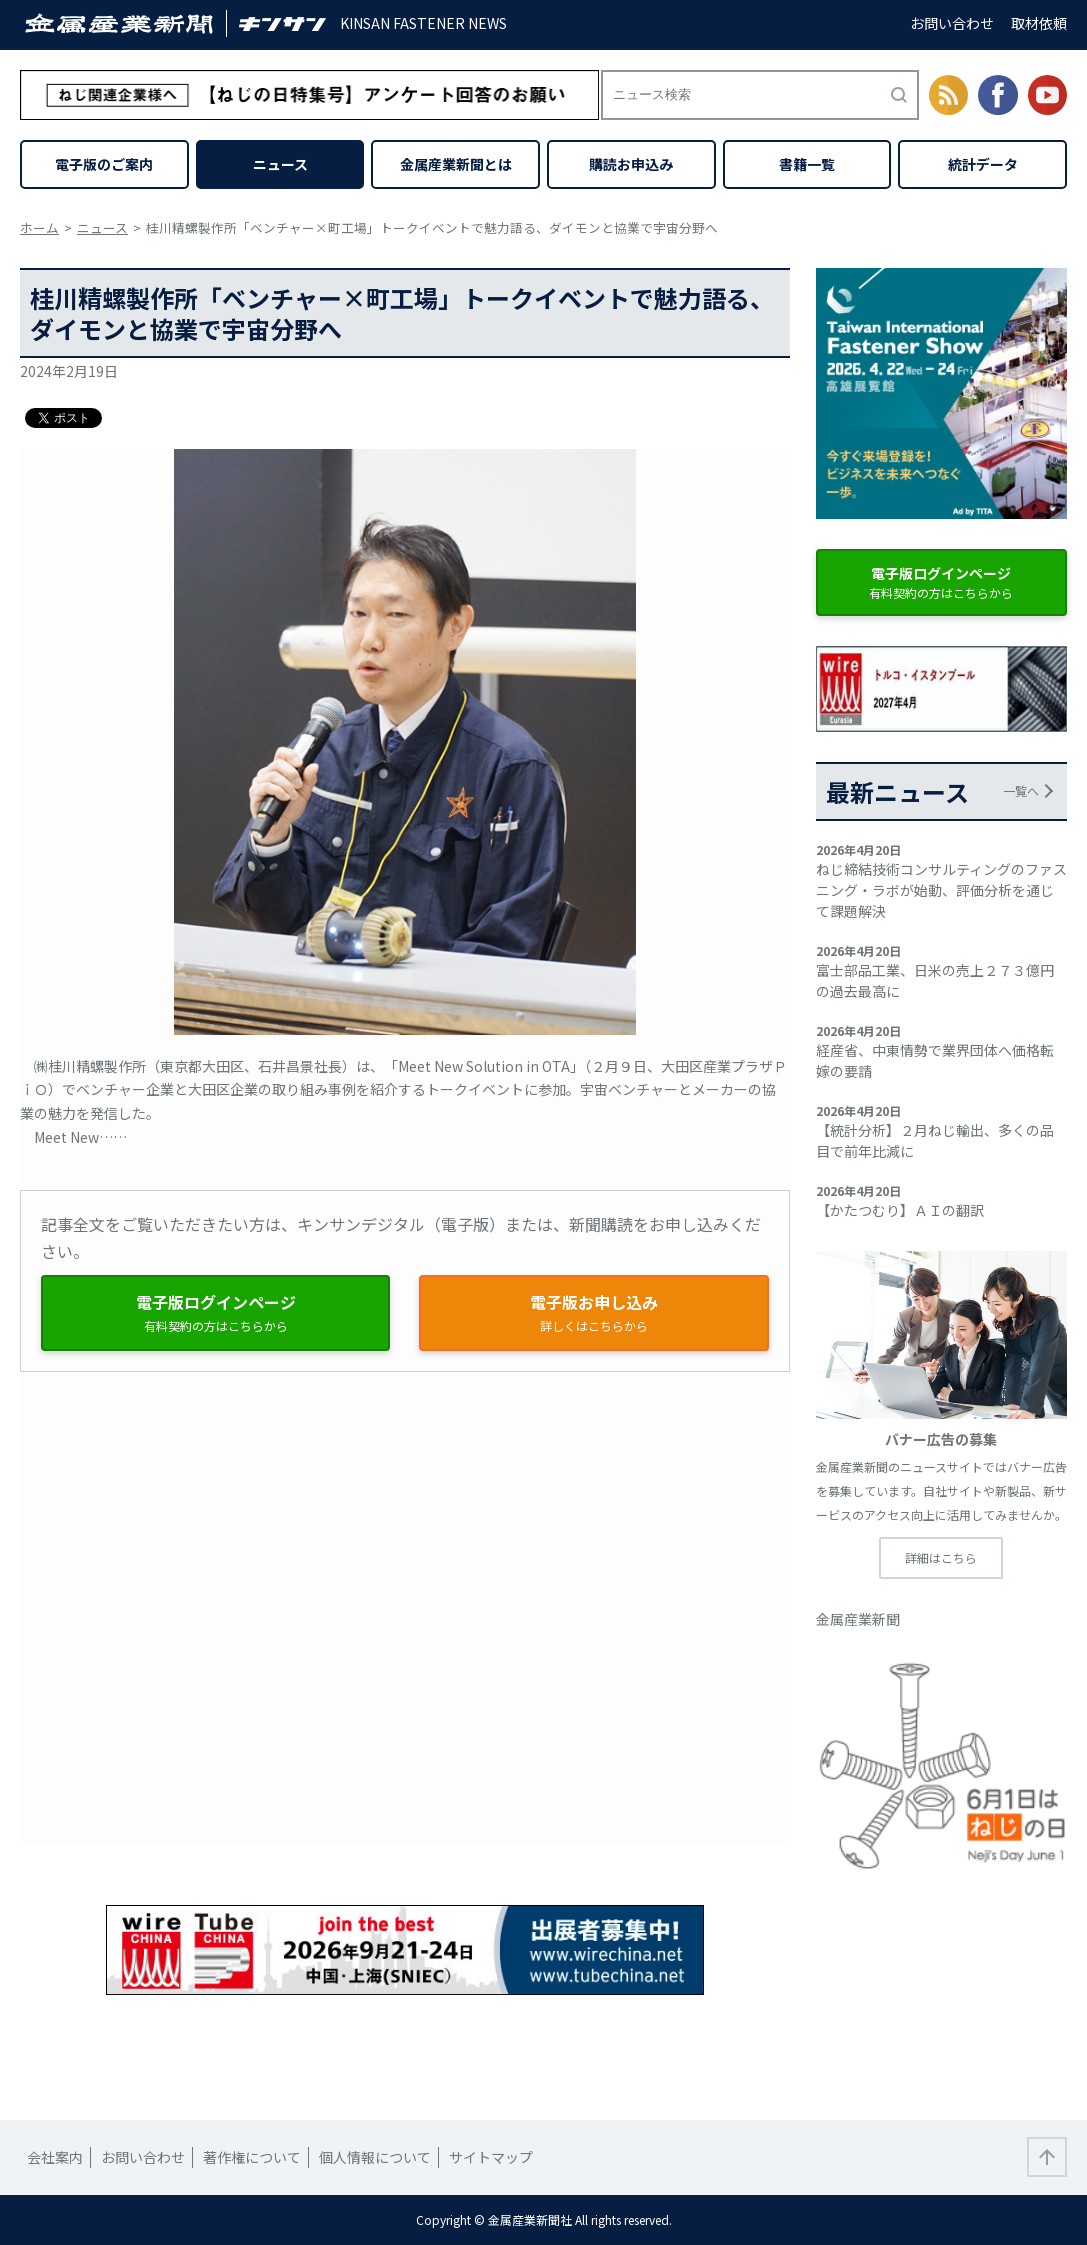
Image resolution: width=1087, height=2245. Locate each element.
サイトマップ (491, 2157)
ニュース (280, 164)
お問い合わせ (952, 23)
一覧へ (1021, 790)
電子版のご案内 (104, 164)
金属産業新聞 (858, 1619)
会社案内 (55, 2157)
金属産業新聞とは (456, 164)
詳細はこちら (941, 1557)
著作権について (252, 2157)
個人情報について (375, 2157)
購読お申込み (631, 164)
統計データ (983, 164)
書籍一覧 (807, 164)
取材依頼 (1039, 23)
